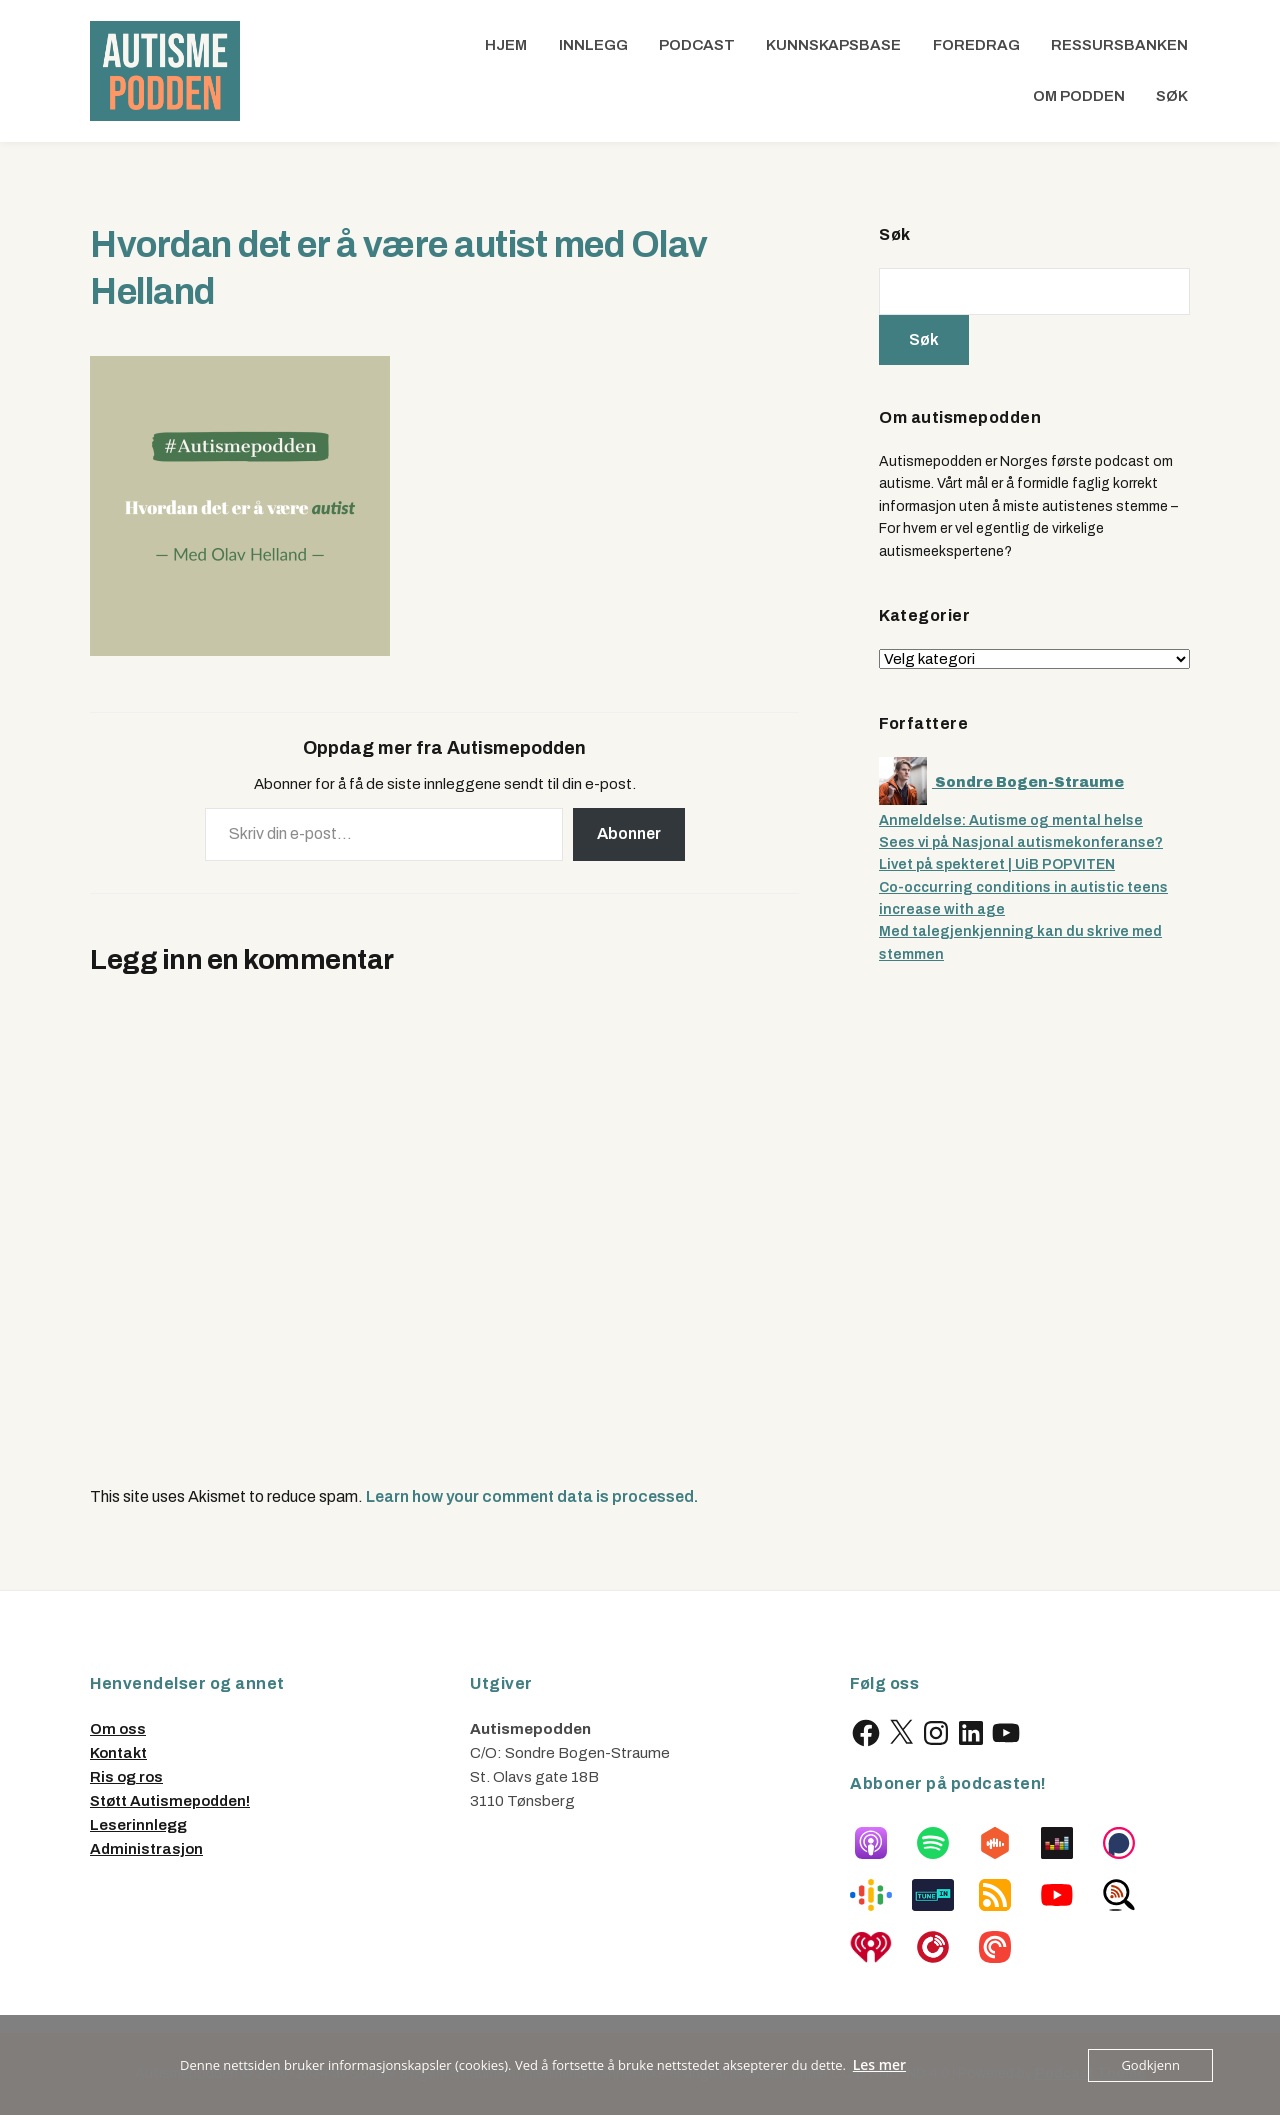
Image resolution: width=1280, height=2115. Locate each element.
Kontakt (118, 1753)
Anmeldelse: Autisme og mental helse (1011, 820)
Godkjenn (1150, 2065)
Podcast (697, 45)
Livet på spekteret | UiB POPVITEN (997, 864)
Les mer (880, 2065)
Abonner (629, 833)
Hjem (506, 45)
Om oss (118, 1729)
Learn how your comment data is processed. (532, 1496)
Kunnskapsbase (833, 45)
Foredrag (976, 45)
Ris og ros (126, 1777)
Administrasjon (146, 1849)
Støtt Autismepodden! (170, 1801)
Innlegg (593, 45)
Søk (1172, 96)
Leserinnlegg (138, 1825)
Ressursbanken (1119, 45)
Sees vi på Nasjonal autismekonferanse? (1021, 842)
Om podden (1079, 96)
